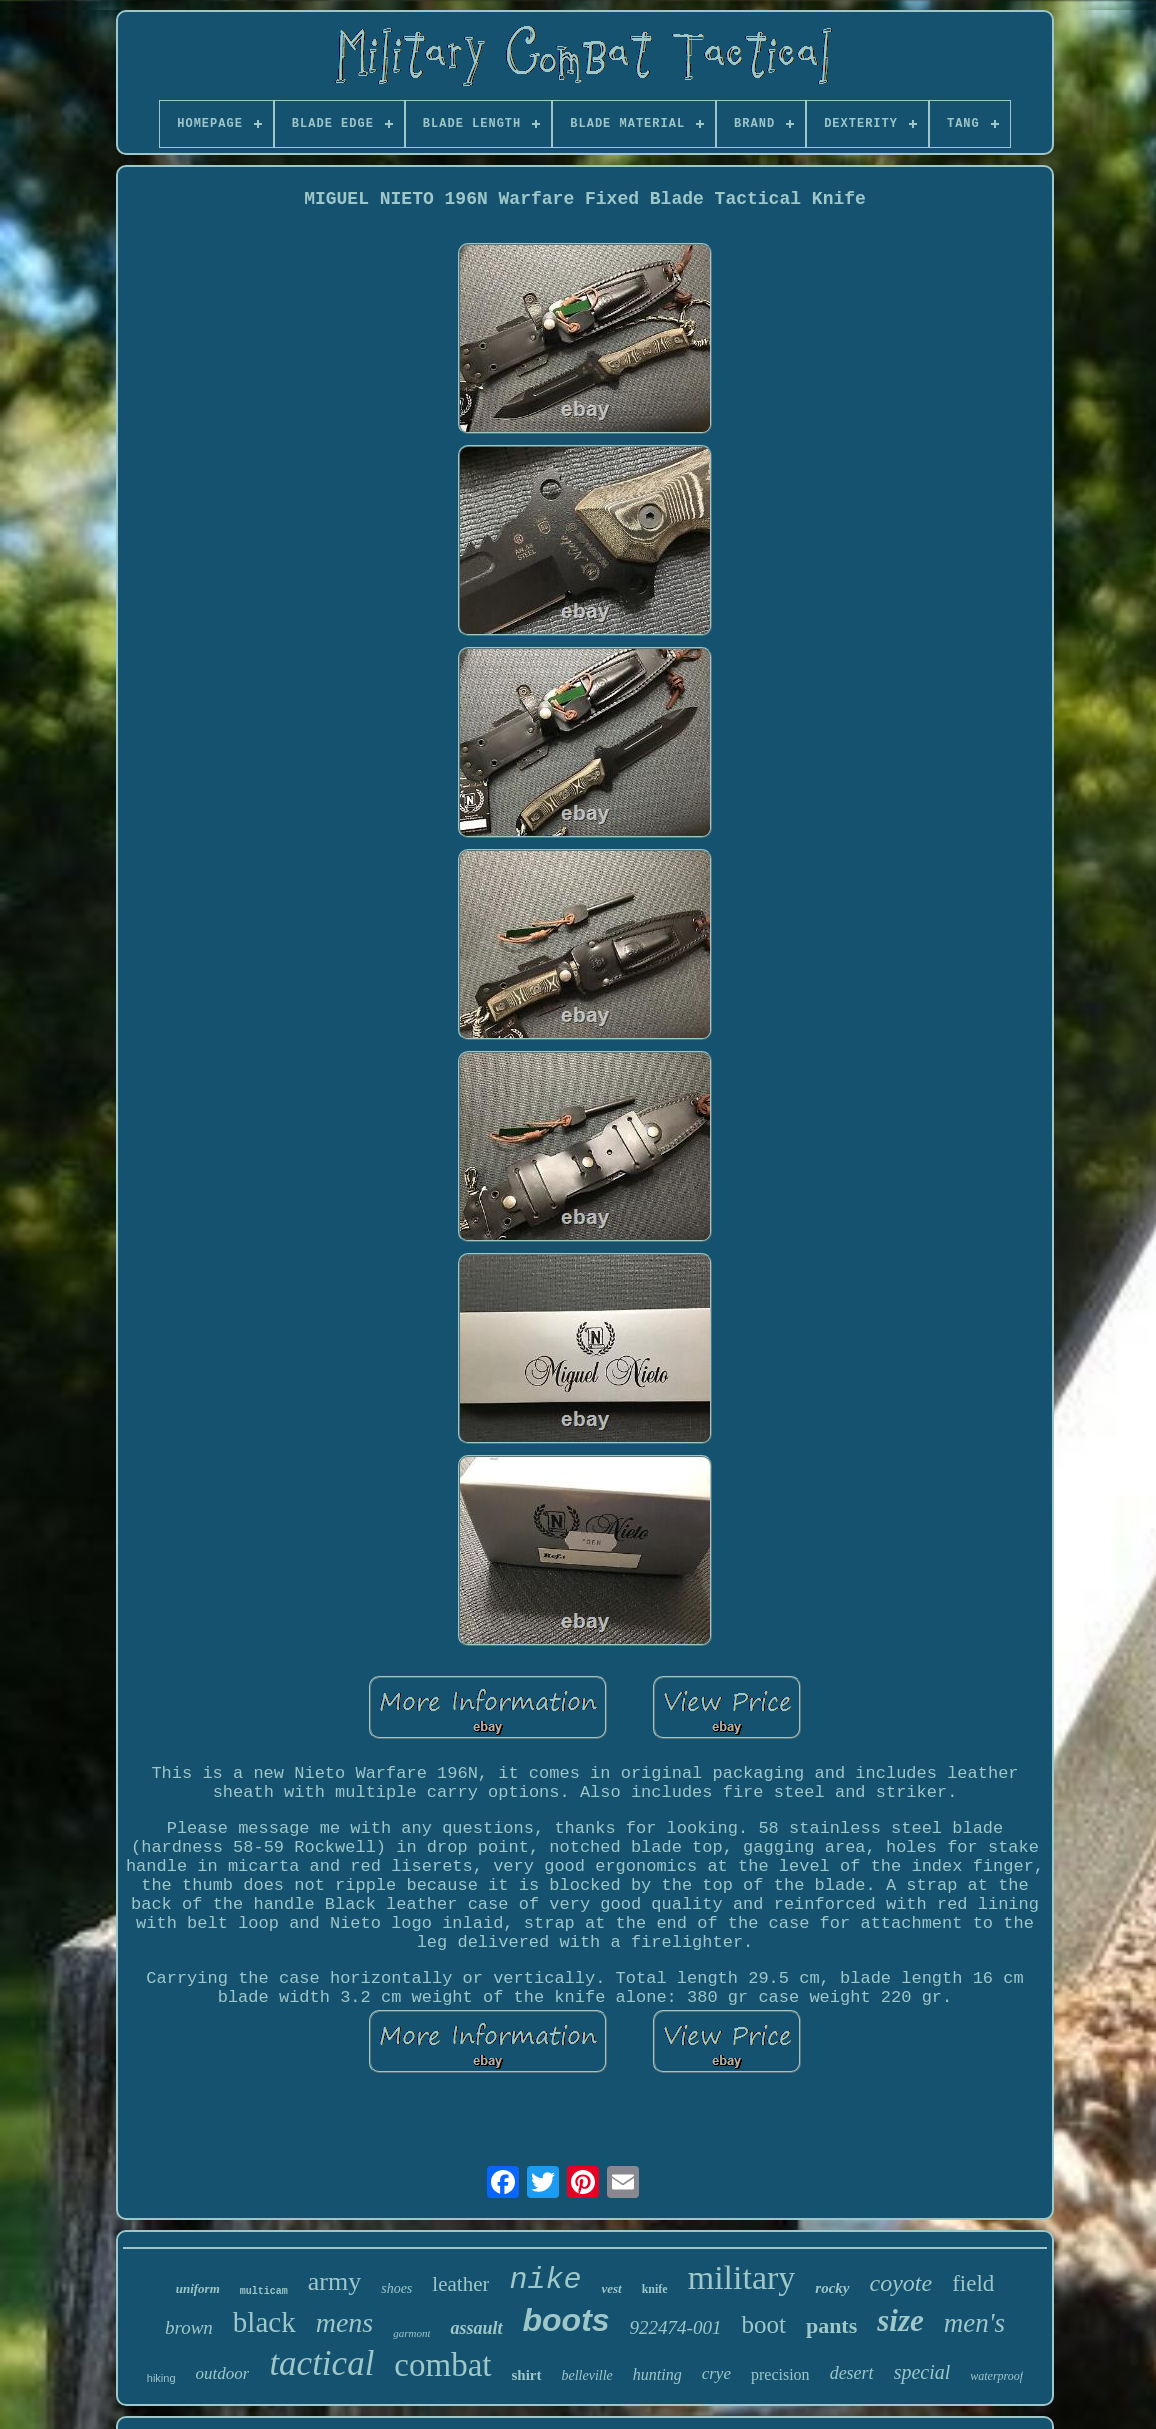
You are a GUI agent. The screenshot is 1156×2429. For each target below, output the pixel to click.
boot (763, 2324)
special (922, 2372)
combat (442, 2365)
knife (655, 2289)
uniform (198, 2288)
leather (460, 2284)
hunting (657, 2374)
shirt (527, 2375)
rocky (832, 2288)
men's (974, 2323)
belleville (587, 2375)
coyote (901, 2283)
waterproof (996, 2376)
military (742, 2277)
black (264, 2322)
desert (852, 2373)
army (334, 2281)
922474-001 (676, 2327)
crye (716, 2373)
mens (345, 2322)
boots (566, 2320)
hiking (161, 2378)
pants (831, 2325)
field (973, 2283)
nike (545, 2280)
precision (780, 2374)
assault (476, 2328)
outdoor (223, 2373)
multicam (264, 2291)
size (900, 2320)
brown (189, 2327)
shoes (396, 2288)
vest (611, 2288)
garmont (411, 2333)
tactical (321, 2363)
